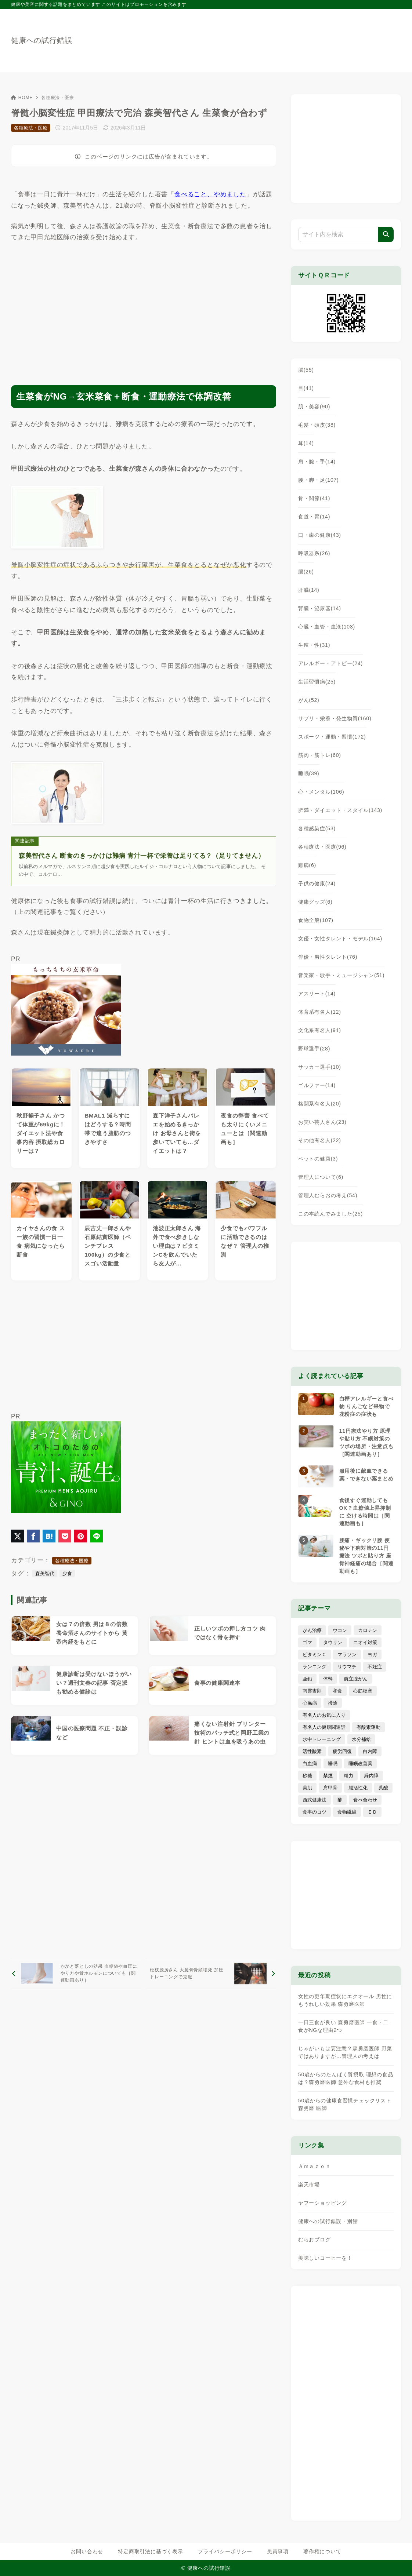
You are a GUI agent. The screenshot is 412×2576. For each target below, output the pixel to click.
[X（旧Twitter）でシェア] (17, 1536)
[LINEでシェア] (96, 1536)
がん (308, 700)
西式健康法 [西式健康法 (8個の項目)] (314, 1800)
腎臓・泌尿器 (319, 608)
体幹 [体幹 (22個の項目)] (328, 1678)
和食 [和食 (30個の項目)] (337, 1691)
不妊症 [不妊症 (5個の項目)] (375, 1666)
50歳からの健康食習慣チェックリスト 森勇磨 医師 (344, 2104)
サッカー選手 (319, 1067)
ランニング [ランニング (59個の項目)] (314, 1666)
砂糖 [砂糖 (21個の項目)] (307, 1775)
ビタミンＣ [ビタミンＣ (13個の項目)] (314, 1654)
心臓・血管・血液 (326, 627)
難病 (307, 865)
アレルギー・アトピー (330, 663)
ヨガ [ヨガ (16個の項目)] (372, 1654)
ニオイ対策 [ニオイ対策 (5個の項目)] (365, 1642)
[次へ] (211, 1973)
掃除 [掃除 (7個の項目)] (332, 1703)
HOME (22, 97)
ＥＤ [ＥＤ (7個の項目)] (372, 1812)
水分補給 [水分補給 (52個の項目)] (361, 1739)
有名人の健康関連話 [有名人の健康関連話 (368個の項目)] (324, 1727)
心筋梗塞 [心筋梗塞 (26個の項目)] (362, 1691)
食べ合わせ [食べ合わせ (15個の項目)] (365, 1800)
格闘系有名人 (319, 1104)
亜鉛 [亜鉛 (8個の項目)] (307, 1678)
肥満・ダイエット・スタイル (340, 810)
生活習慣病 (317, 682)
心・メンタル (321, 792)
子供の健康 (317, 883)
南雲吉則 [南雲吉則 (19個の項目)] (312, 1691)
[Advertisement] (143, 307)
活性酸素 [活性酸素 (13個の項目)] (312, 1751)
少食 (67, 1573)
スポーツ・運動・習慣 (332, 737)
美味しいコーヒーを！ (325, 2258)
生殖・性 (314, 645)
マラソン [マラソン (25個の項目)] (347, 1654)
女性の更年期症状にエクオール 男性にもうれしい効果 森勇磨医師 (345, 2000)
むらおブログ (314, 2239)
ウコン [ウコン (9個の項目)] (340, 1630)
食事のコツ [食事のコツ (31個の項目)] (314, 1812)
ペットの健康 (318, 1159)
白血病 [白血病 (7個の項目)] (310, 1763)
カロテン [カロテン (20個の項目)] (367, 1630)
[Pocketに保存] (64, 1536)
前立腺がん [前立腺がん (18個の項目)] (356, 1678)
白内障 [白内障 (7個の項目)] (370, 1751)
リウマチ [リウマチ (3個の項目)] (347, 1666)
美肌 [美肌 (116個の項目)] (307, 1787)
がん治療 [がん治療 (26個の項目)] (312, 1630)
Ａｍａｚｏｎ (314, 2166)
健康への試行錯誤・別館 (328, 2221)
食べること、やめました (210, 194)
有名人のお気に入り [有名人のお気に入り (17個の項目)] (324, 1715)
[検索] (386, 234)
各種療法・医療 (57, 97)
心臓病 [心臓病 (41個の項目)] (310, 1703)
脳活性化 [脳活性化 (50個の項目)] (358, 1787)
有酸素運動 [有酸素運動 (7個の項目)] (368, 1727)
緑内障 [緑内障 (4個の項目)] (371, 1775)
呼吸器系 (314, 553)
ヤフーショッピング (322, 2203)
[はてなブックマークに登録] (49, 1536)
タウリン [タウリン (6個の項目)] (332, 1642)
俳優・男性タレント (327, 957)
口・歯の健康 (319, 535)
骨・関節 (314, 498)
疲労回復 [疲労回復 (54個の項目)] (342, 1751)
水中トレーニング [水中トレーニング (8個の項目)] (322, 1739)
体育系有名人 (319, 1012)
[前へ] (76, 1973)
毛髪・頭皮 (317, 425)
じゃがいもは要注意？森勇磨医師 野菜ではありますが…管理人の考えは (345, 2052)
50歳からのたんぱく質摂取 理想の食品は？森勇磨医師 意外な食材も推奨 (345, 2078)
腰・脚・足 (318, 480)
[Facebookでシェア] (33, 1536)
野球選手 (314, 1049)
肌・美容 (314, 406)
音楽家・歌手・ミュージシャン (341, 975)
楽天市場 (309, 2184)
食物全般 (315, 920)
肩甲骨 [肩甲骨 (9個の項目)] (330, 1787)
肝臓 (308, 590)
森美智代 (44, 1573)
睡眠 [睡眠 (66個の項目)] (332, 1763)
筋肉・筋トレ (319, 755)
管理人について (320, 1177)
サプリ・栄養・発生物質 (335, 718)
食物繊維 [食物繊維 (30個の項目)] (347, 1812)
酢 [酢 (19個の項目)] (339, 1800)
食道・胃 (314, 517)
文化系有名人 (319, 1030)
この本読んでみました (330, 1214)
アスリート (317, 993)
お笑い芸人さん (322, 1122)
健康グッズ (315, 902)
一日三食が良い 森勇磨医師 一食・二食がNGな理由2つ (343, 2026)
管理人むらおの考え (327, 1195)
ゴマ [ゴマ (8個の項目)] (307, 1642)
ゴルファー (317, 1085)
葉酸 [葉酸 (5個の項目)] (383, 1787)
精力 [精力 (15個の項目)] (348, 1775)
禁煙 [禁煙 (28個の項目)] (328, 1775)
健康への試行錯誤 (41, 40)
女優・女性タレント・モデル (340, 938)
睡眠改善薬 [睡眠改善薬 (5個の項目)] (360, 1763)
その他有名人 (319, 1140)
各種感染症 (317, 828)
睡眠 (308, 773)
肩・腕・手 (317, 461)
